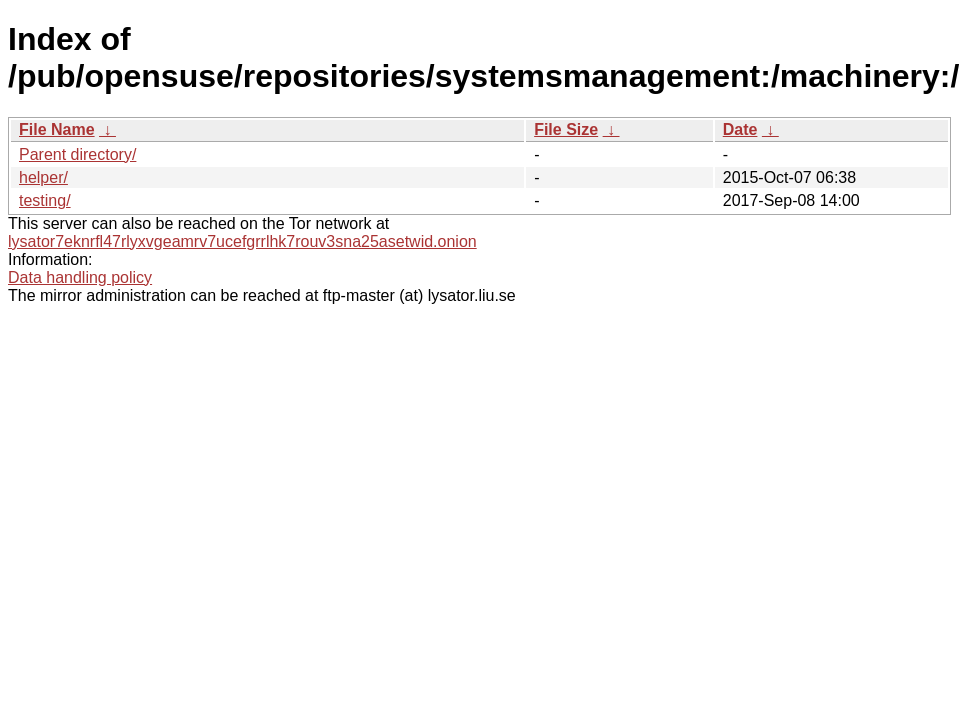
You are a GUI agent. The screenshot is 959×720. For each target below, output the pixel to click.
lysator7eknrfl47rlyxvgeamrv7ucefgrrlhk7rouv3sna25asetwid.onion (242, 241)
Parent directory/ (77, 154)
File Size (566, 129)
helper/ (43, 177)
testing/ (45, 200)
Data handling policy (80, 277)
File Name (57, 129)
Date (740, 129)
